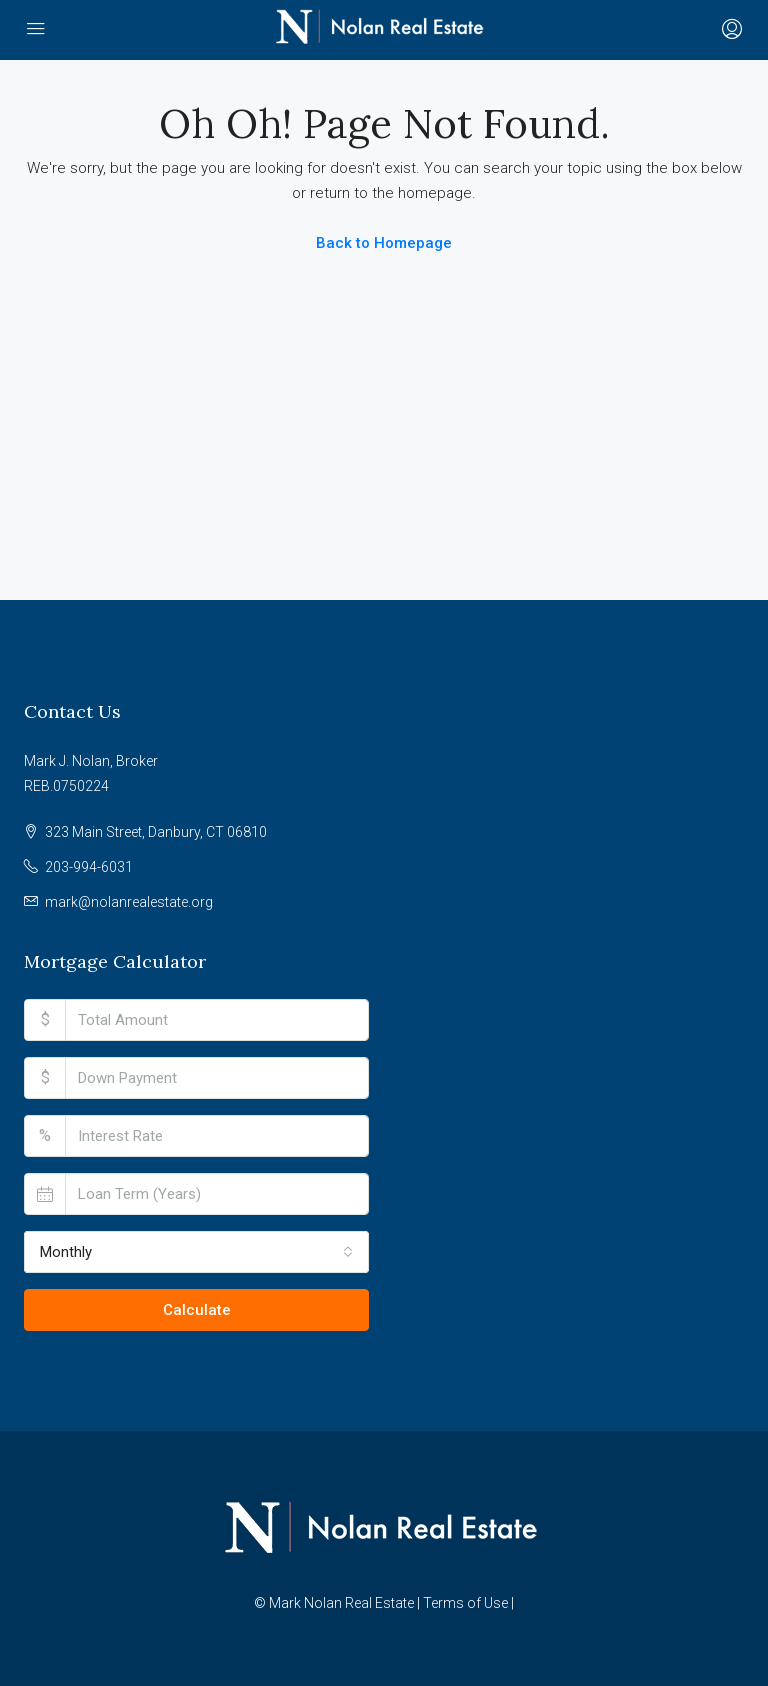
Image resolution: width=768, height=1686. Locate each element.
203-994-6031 (89, 867)
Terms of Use (465, 1603)
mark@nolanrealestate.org (129, 902)
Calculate (197, 1310)
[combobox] (196, 1252)
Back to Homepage (384, 243)
